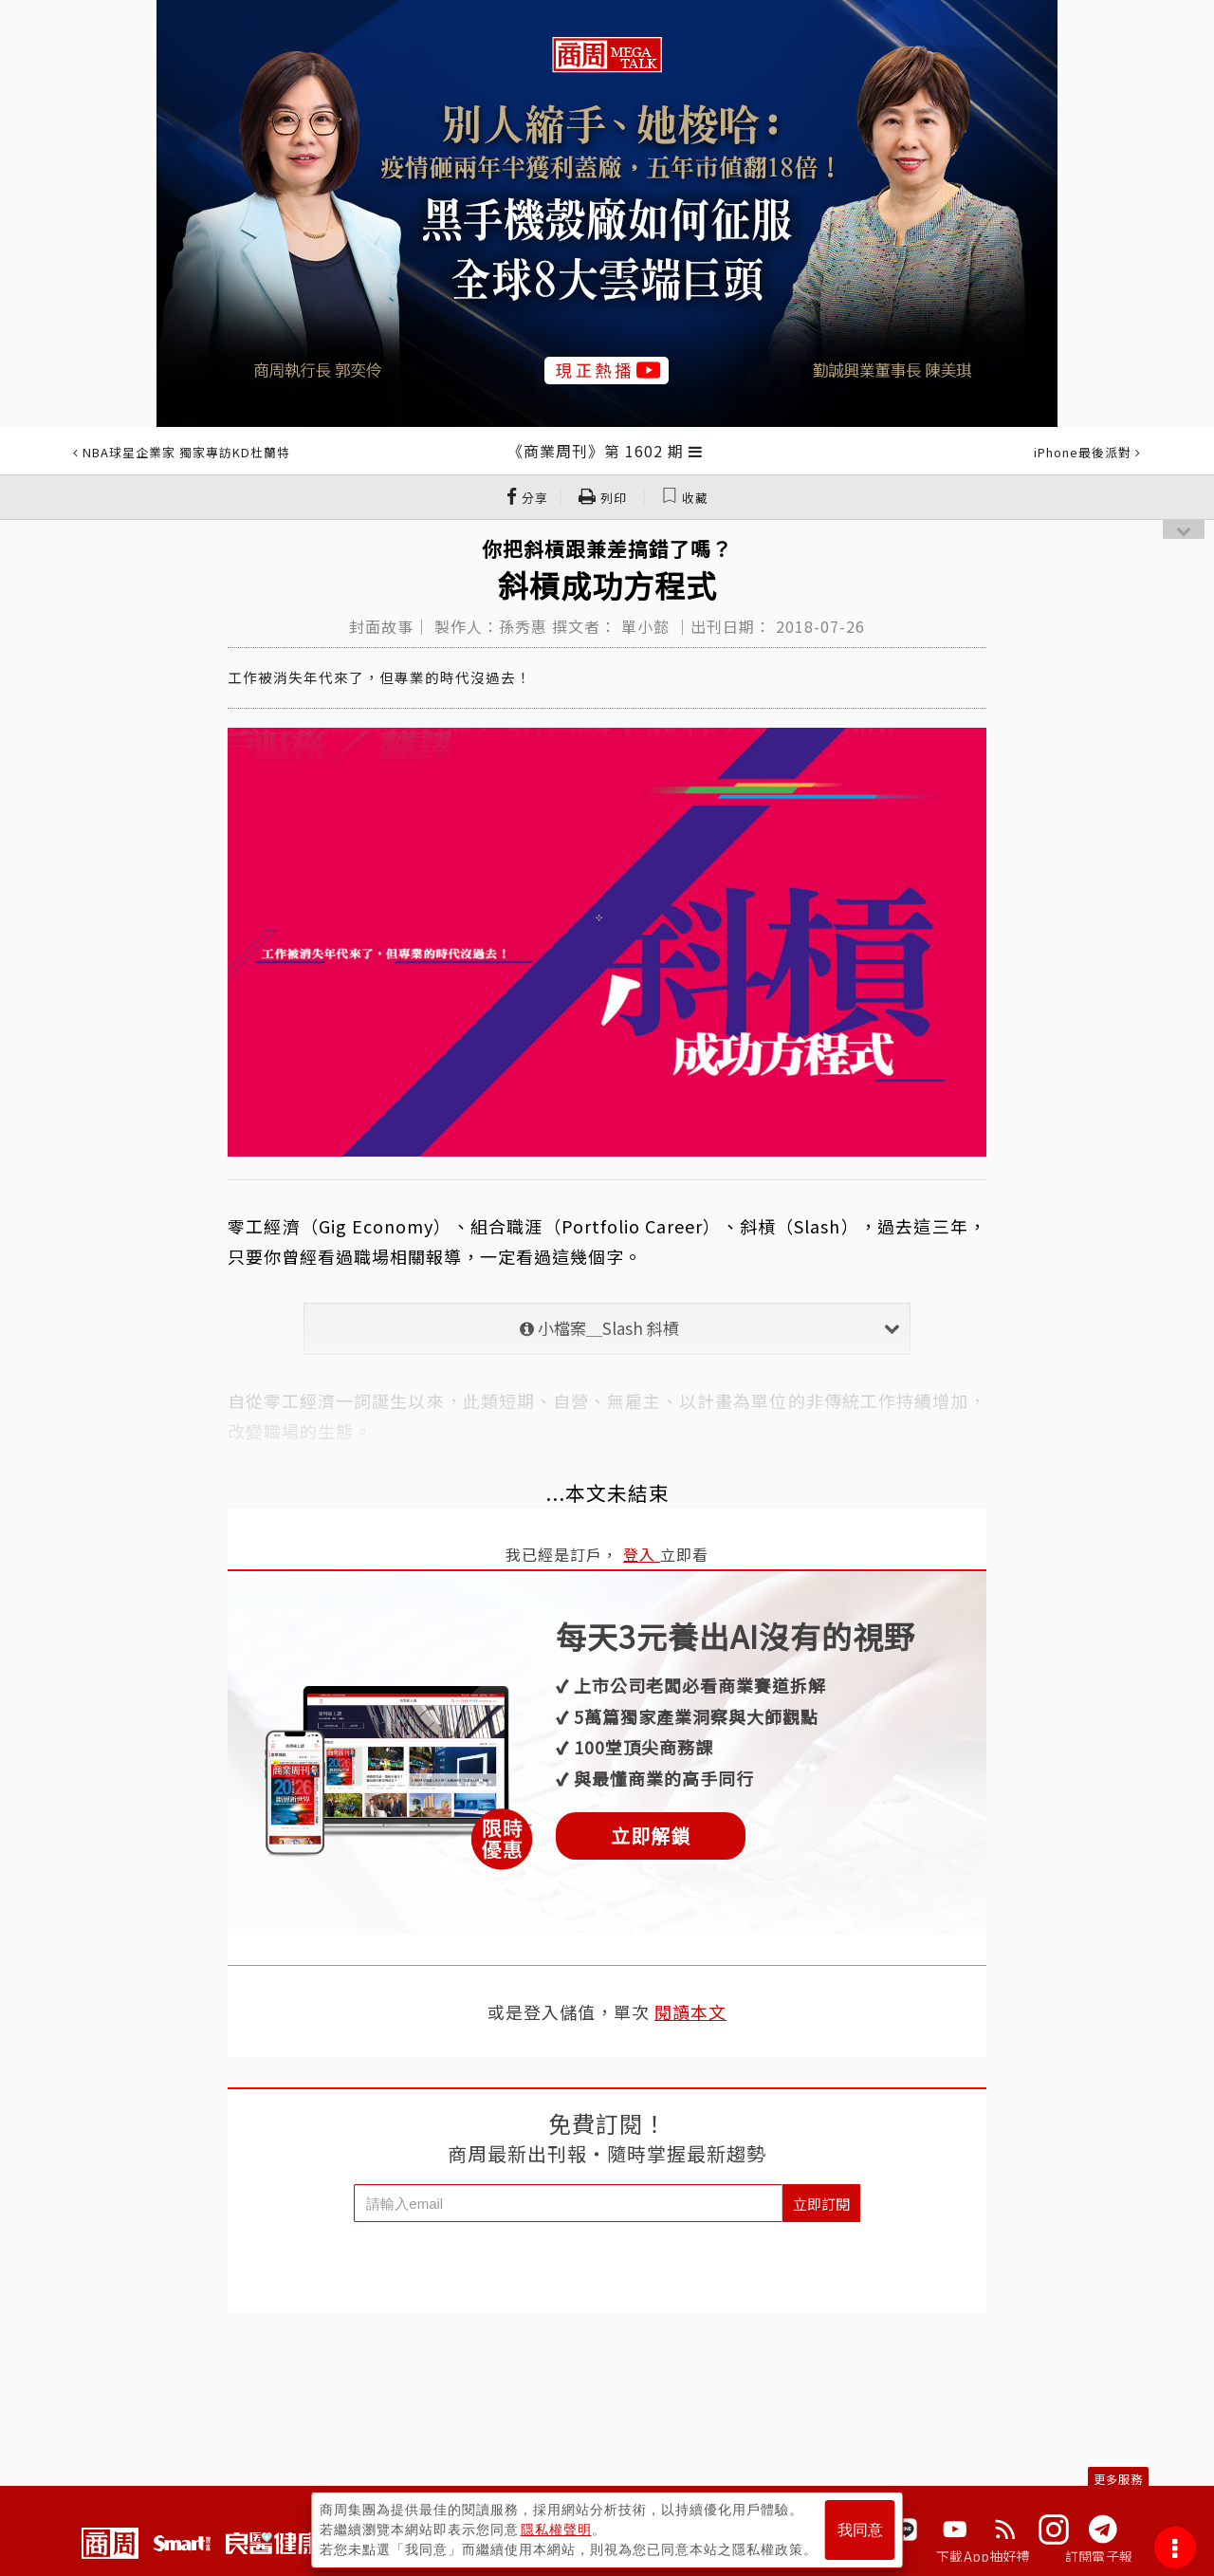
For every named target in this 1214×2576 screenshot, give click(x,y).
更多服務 (1118, 2479)
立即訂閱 (821, 2204)
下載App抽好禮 (983, 2556)
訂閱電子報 (1098, 2556)
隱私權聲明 (556, 2529)
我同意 (860, 2530)
